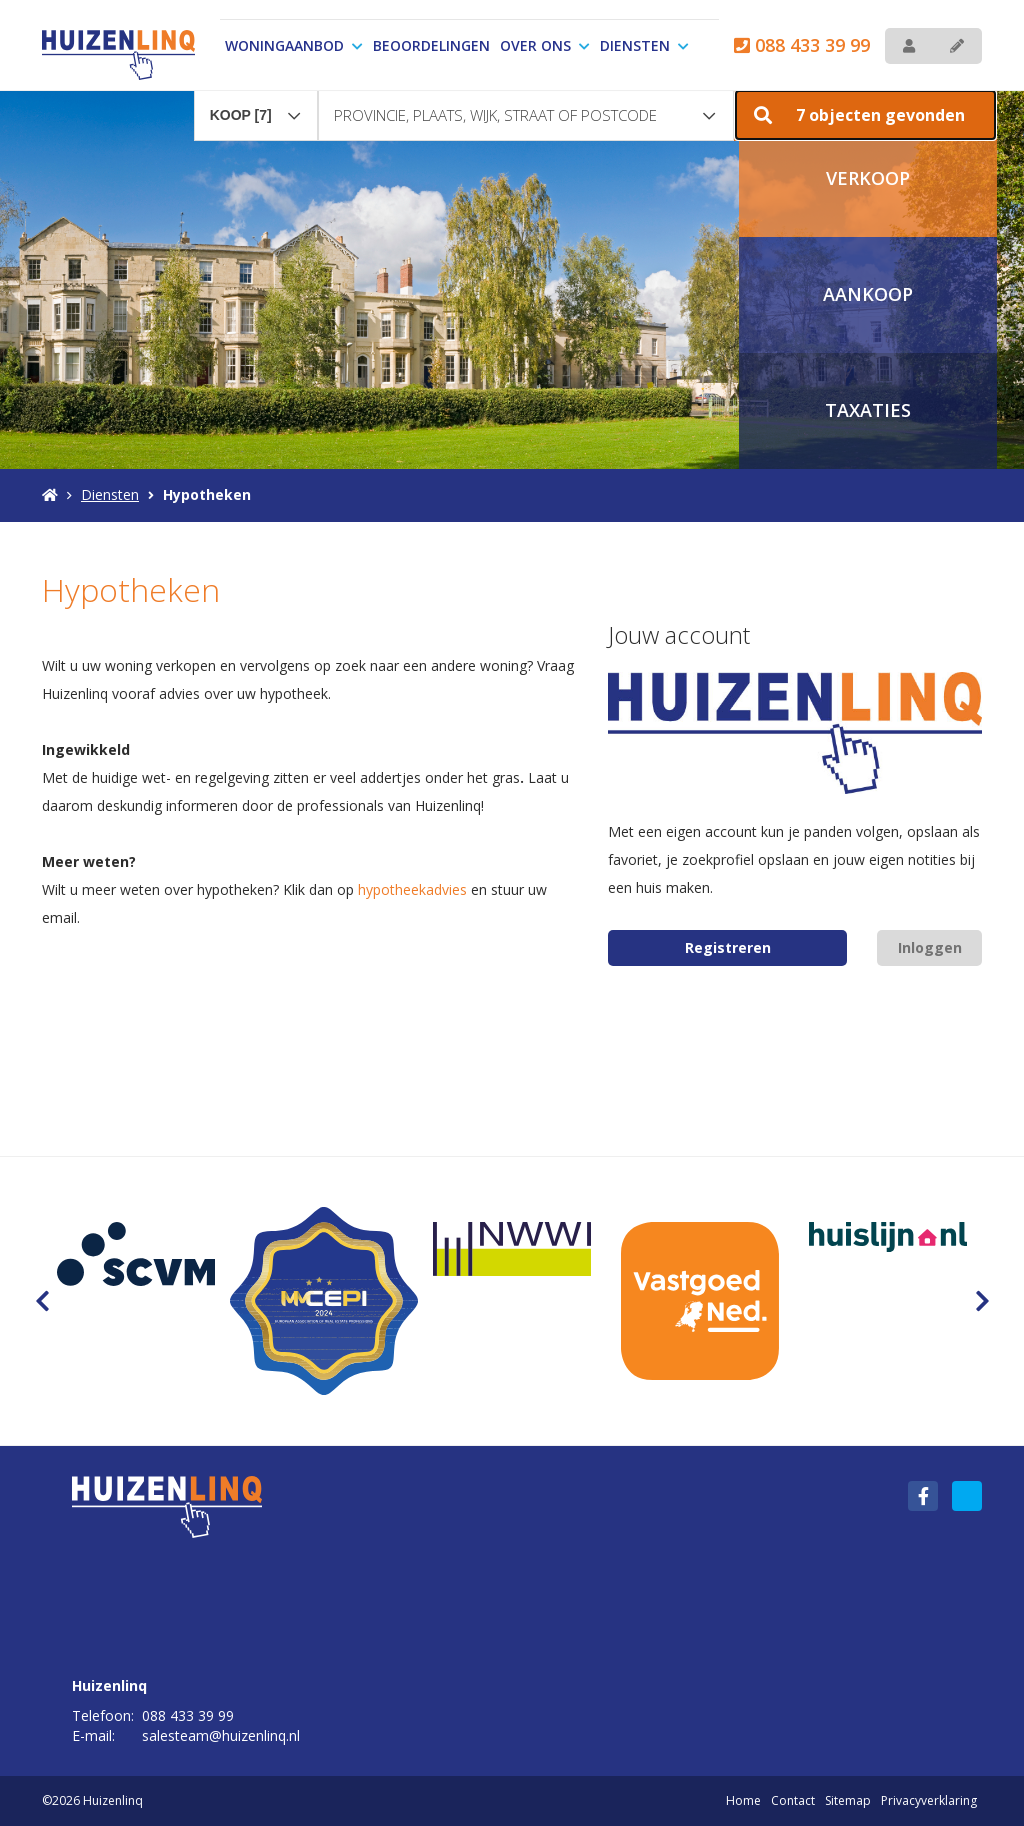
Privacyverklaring (929, 1800)
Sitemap (848, 1800)
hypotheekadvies (412, 889)
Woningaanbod (294, 45)
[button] (865, 115)
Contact (793, 1800)
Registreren (728, 947)
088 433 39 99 (802, 45)
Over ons (545, 45)
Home (743, 1800)
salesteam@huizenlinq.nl (221, 1735)
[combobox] (256, 106)
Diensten (644, 45)
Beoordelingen (431, 45)
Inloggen (930, 947)
